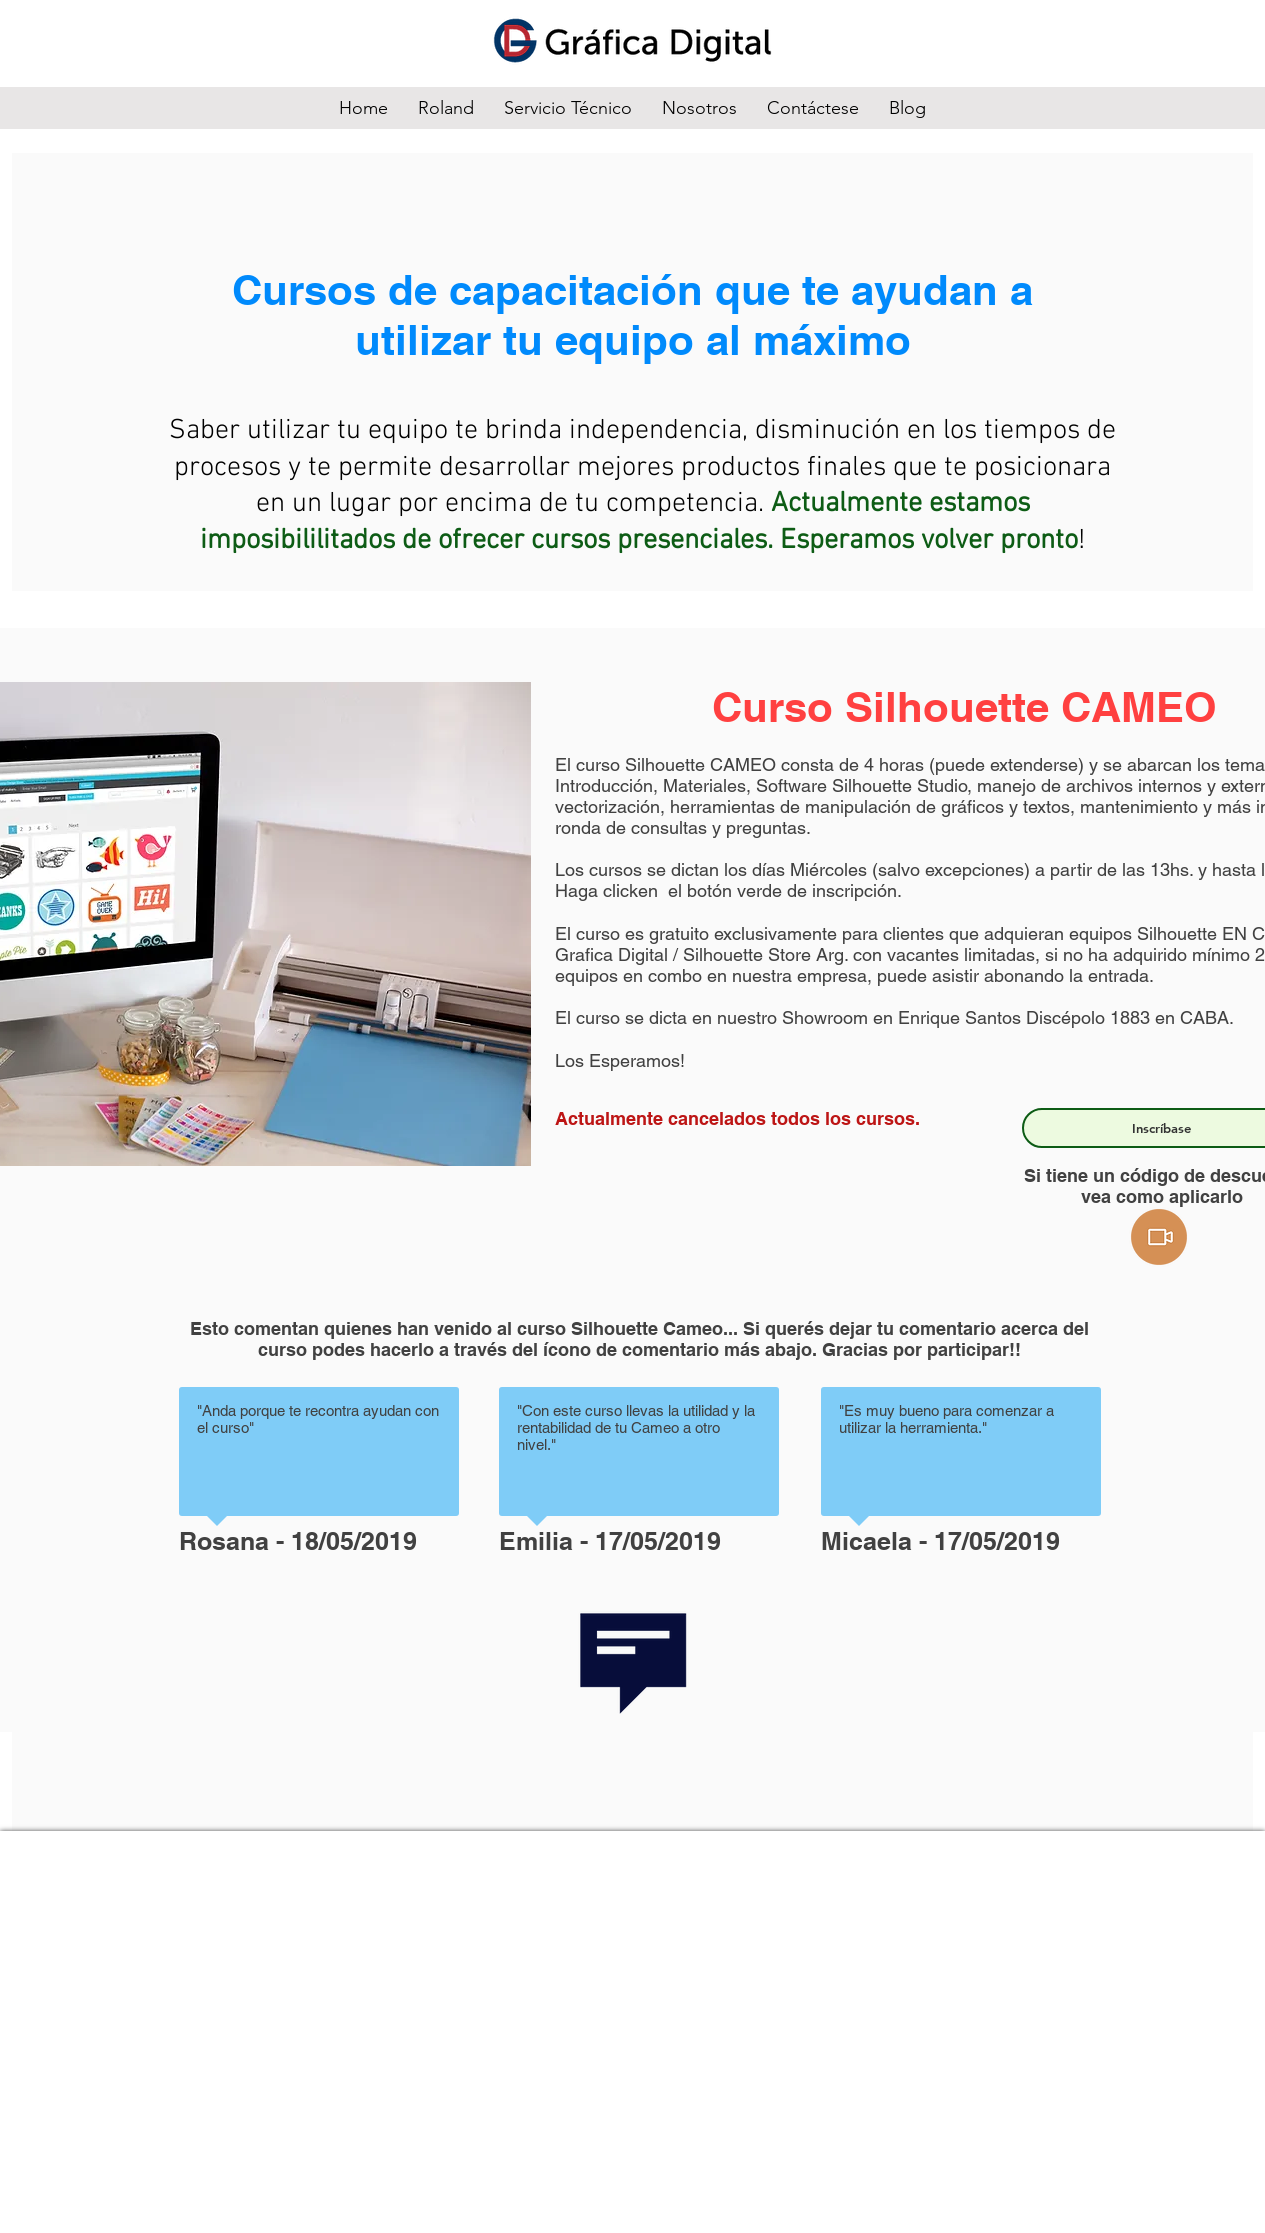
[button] (1159, 1237)
